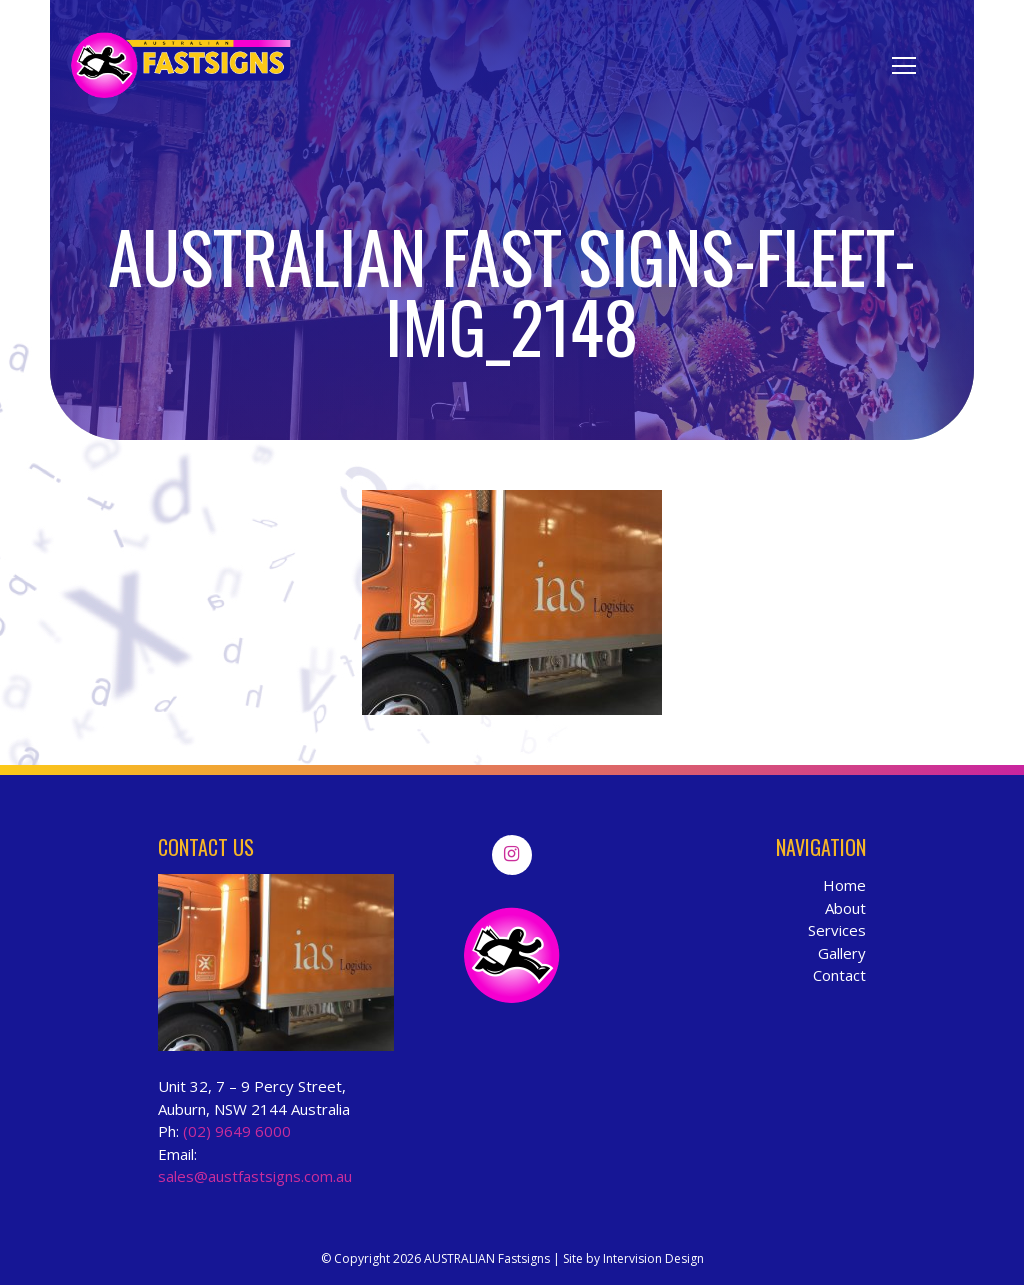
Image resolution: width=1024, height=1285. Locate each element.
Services (837, 930)
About (845, 908)
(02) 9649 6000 (237, 1131)
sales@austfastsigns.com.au (255, 1176)
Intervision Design (653, 1258)
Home (844, 885)
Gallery (842, 953)
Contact (839, 975)
